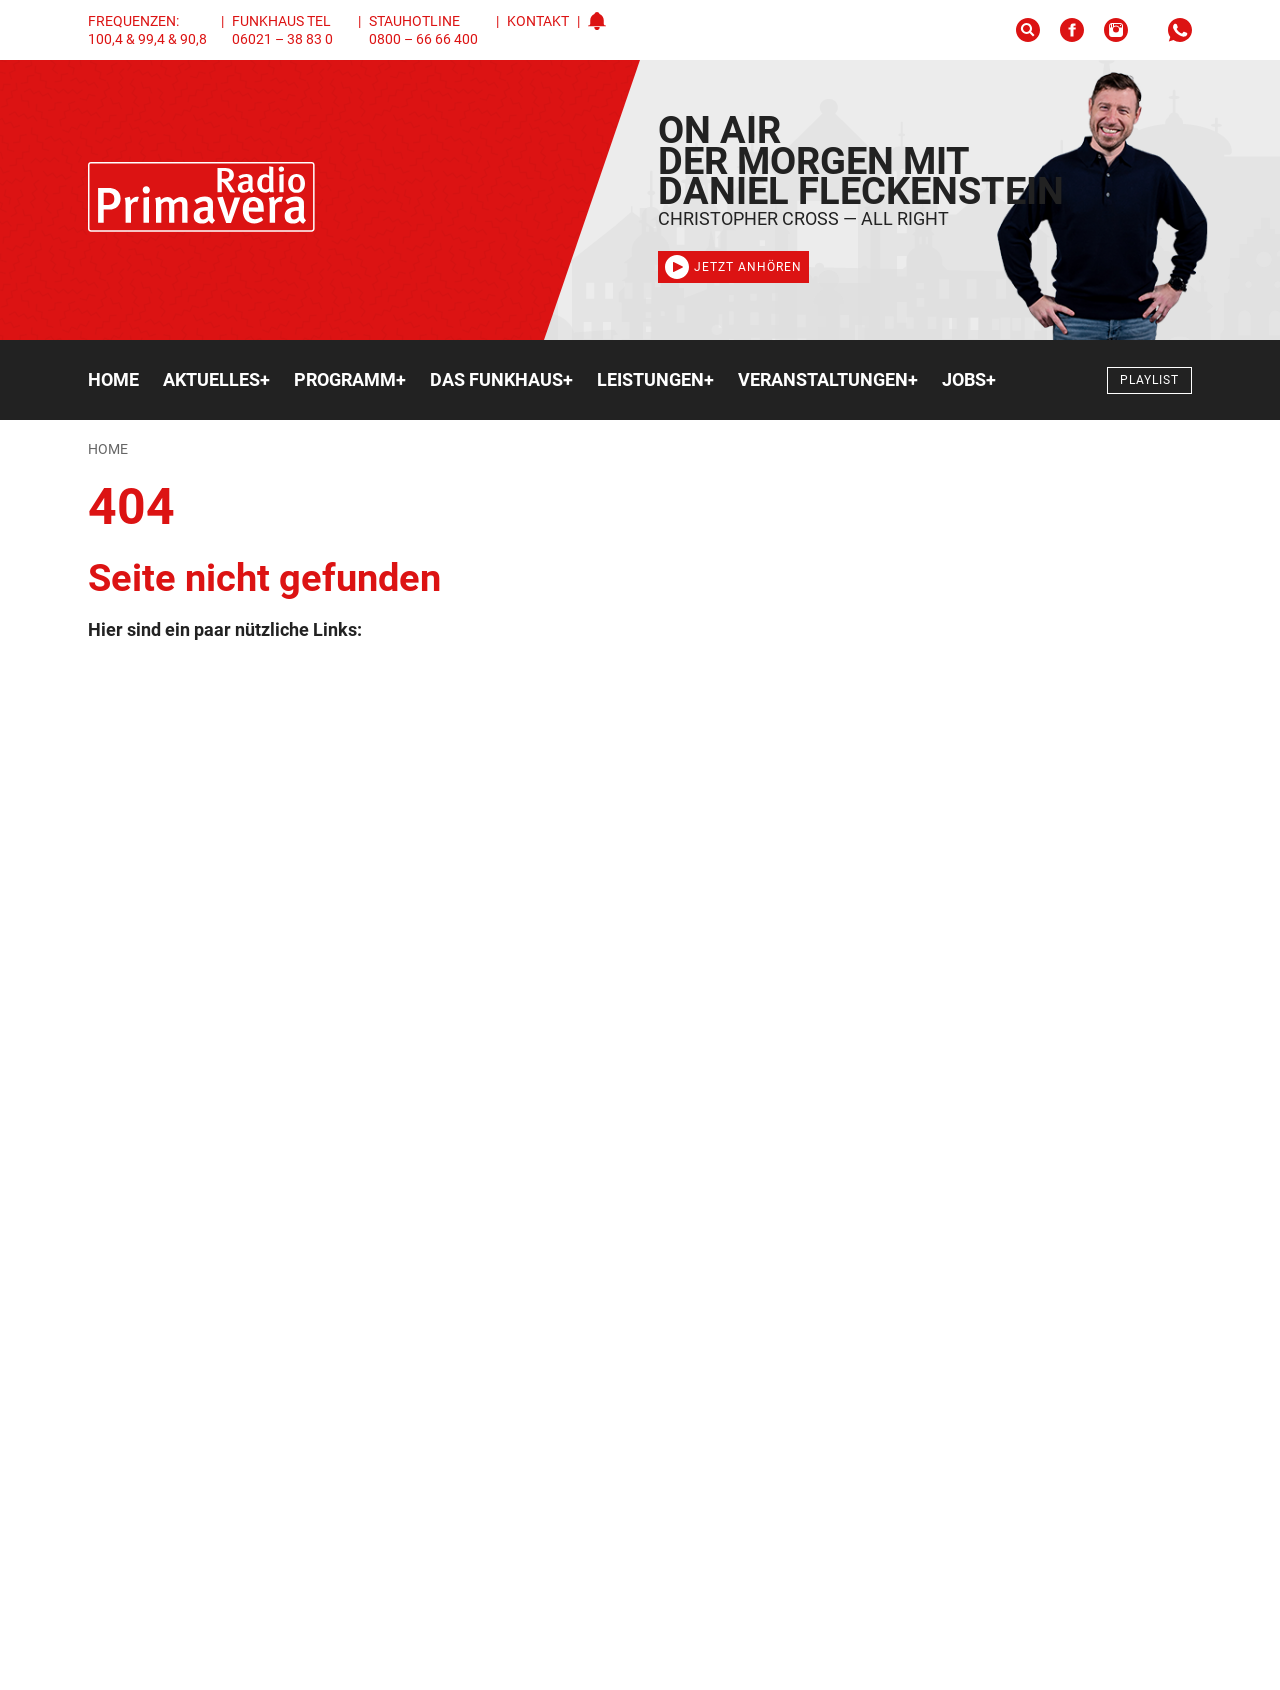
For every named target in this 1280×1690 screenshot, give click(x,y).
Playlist (1149, 380)
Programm (350, 380)
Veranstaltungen (828, 380)
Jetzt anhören (733, 267)
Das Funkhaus (501, 380)
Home (113, 379)
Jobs (969, 380)
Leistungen (655, 380)
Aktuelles (216, 380)
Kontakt (538, 21)
